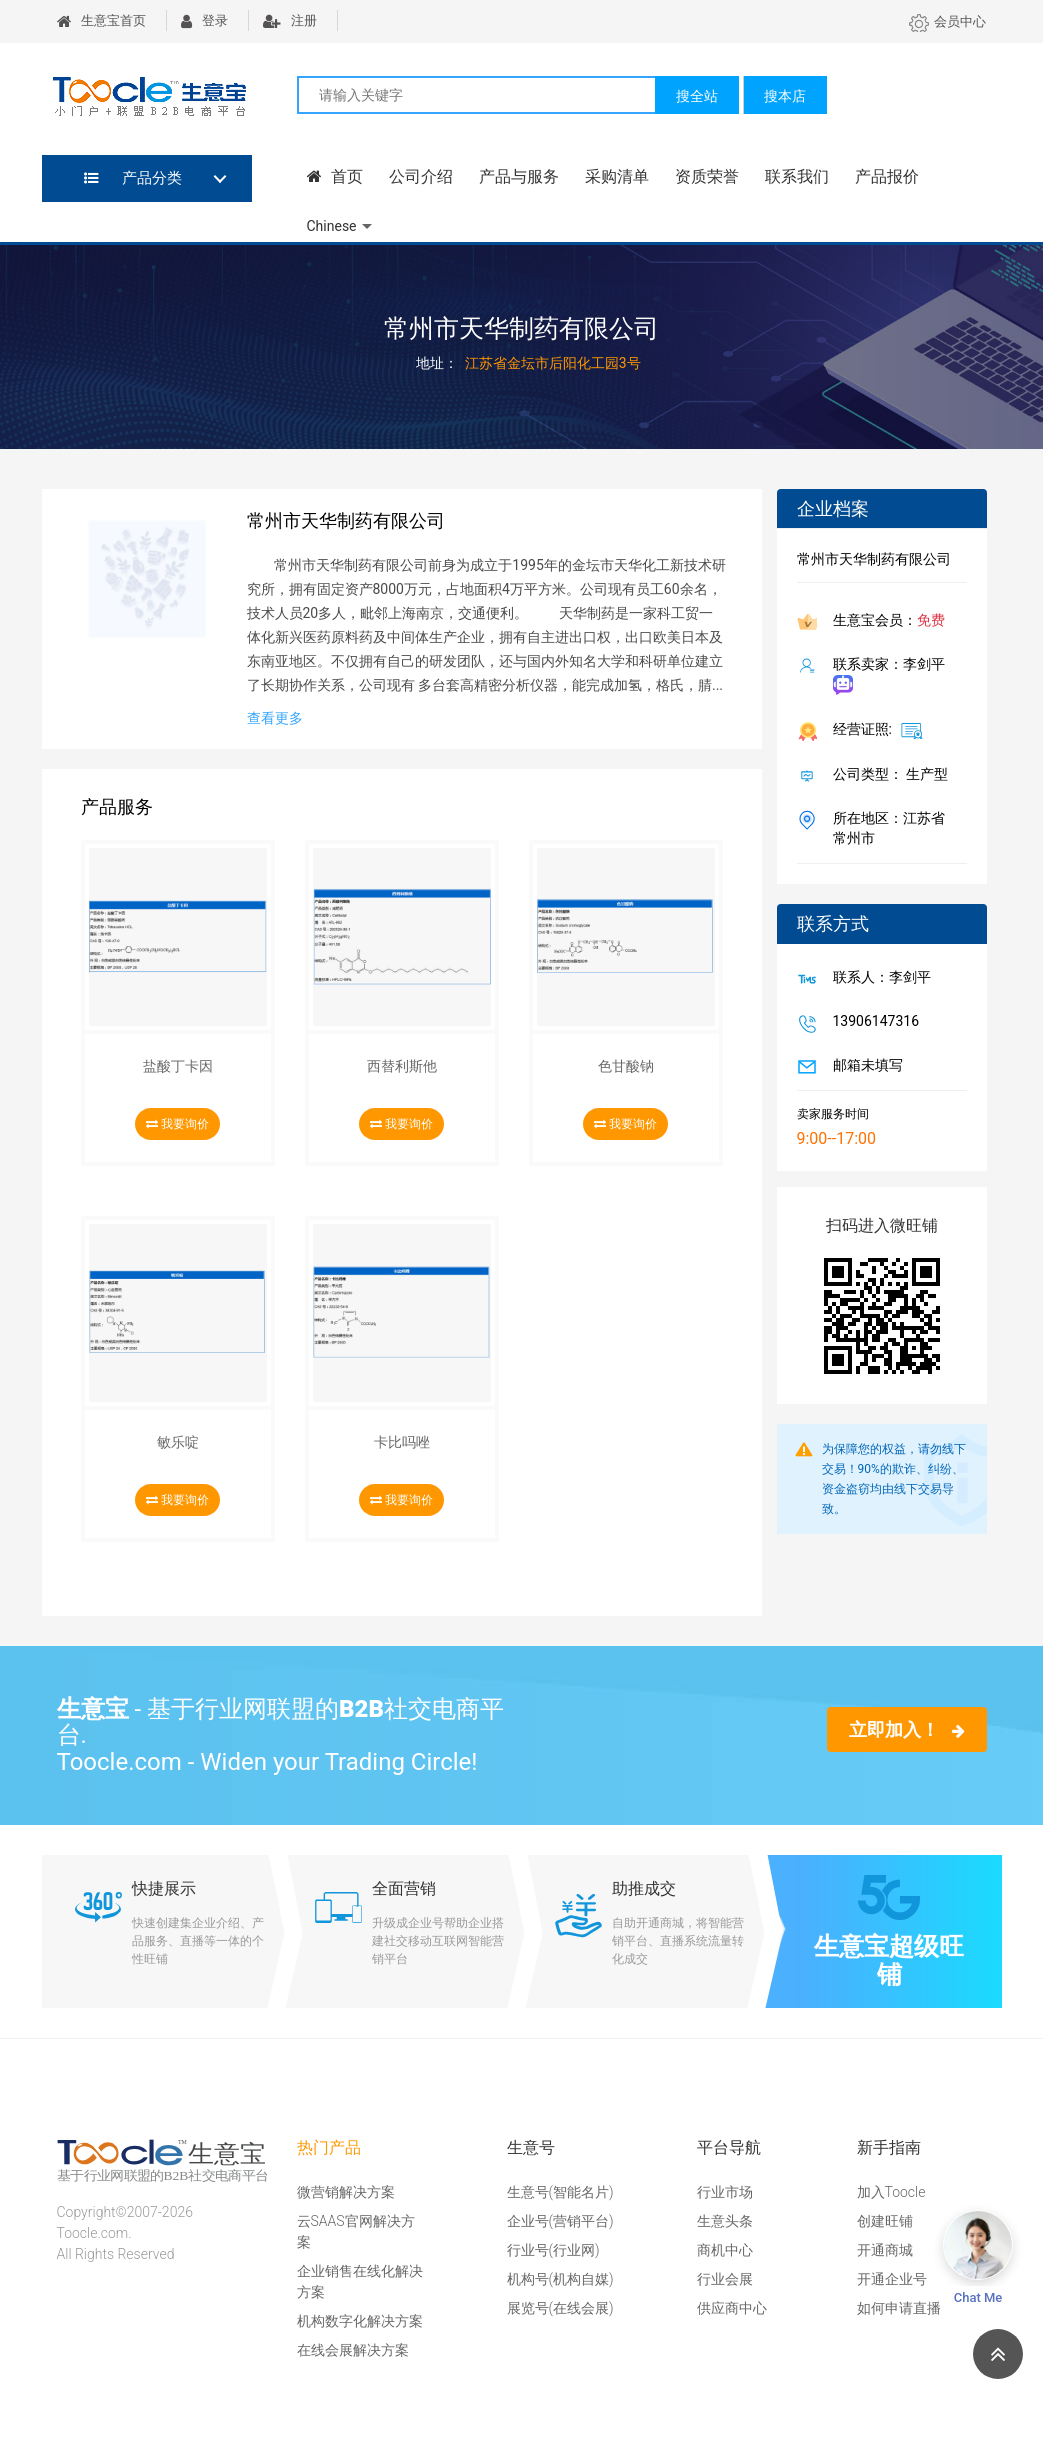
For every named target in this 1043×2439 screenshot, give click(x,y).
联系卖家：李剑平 (885, 675)
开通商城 (885, 2250)
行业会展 (725, 2279)
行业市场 (725, 2192)
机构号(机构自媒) (560, 2279)
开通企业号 (892, 2279)
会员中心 (947, 21)
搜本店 (785, 96)
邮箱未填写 (864, 1067)
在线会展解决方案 (353, 2350)
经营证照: (874, 730)
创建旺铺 (885, 2221)
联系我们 (796, 176)
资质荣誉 (706, 176)
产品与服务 (518, 176)
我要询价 (177, 1124)
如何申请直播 (899, 2308)
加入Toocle (891, 2192)
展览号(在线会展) (560, 2308)
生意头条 (725, 2221)
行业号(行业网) (553, 2250)
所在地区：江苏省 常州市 (885, 828)
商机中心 (725, 2250)
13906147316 (872, 1023)
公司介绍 (420, 176)
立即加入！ (906, 1729)
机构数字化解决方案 (360, 2321)
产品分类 (133, 178)
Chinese (332, 226)
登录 (204, 20)
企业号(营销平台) (560, 2221)
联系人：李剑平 (878, 979)
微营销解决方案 (346, 2192)
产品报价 (886, 176)
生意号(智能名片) (560, 2192)
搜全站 (697, 96)
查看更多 (275, 718)
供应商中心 (732, 2308)
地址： (437, 363)
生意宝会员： (885, 622)
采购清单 (616, 176)
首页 (335, 176)
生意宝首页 (101, 20)
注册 (290, 20)
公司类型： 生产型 (886, 776)
